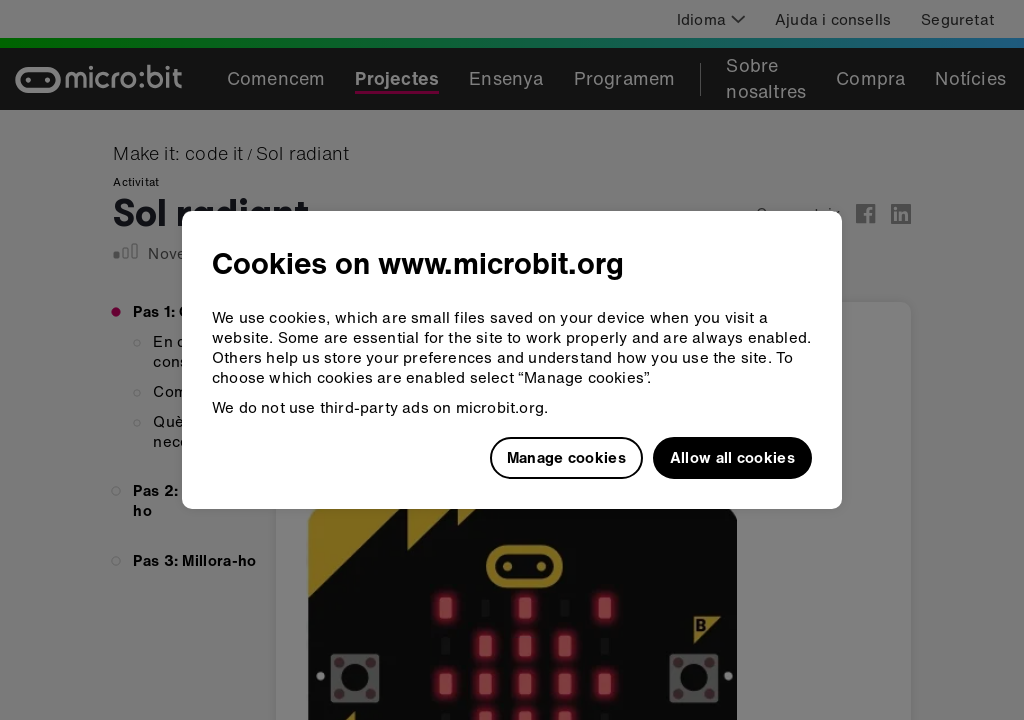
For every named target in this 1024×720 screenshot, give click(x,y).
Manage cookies (566, 457)
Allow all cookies (732, 457)
